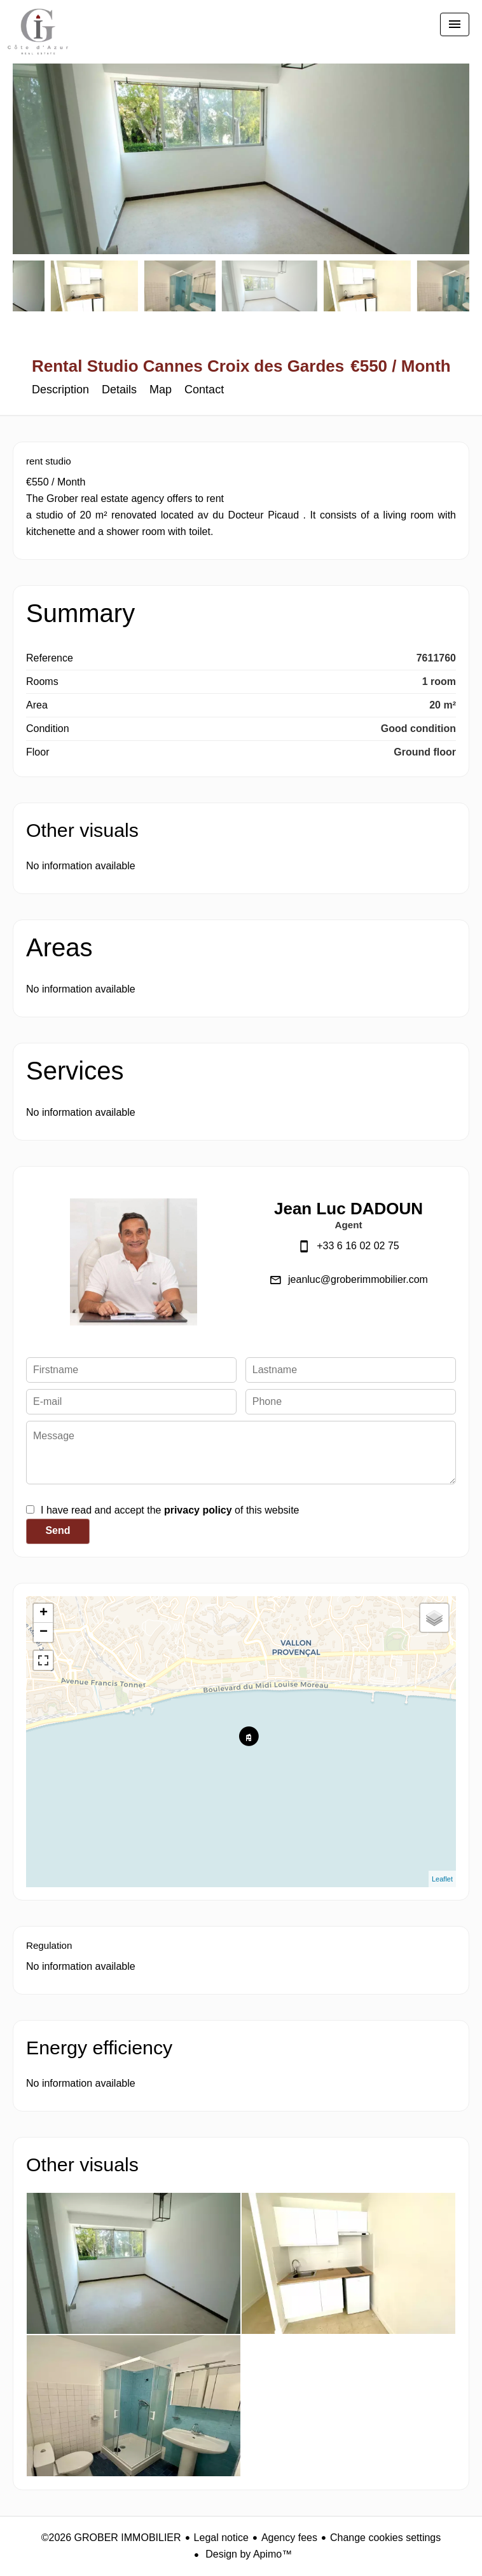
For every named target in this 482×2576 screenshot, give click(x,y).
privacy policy (198, 1510)
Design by (248, 2554)
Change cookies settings (385, 2537)
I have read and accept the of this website (170, 1510)
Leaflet (442, 1879)
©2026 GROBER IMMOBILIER (111, 2537)
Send (57, 1530)
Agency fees (289, 2537)
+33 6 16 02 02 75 (358, 1245)
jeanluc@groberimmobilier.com (358, 1279)
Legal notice (221, 2537)
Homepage (38, 38)
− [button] (43, 1632)
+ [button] (43, 1613)
